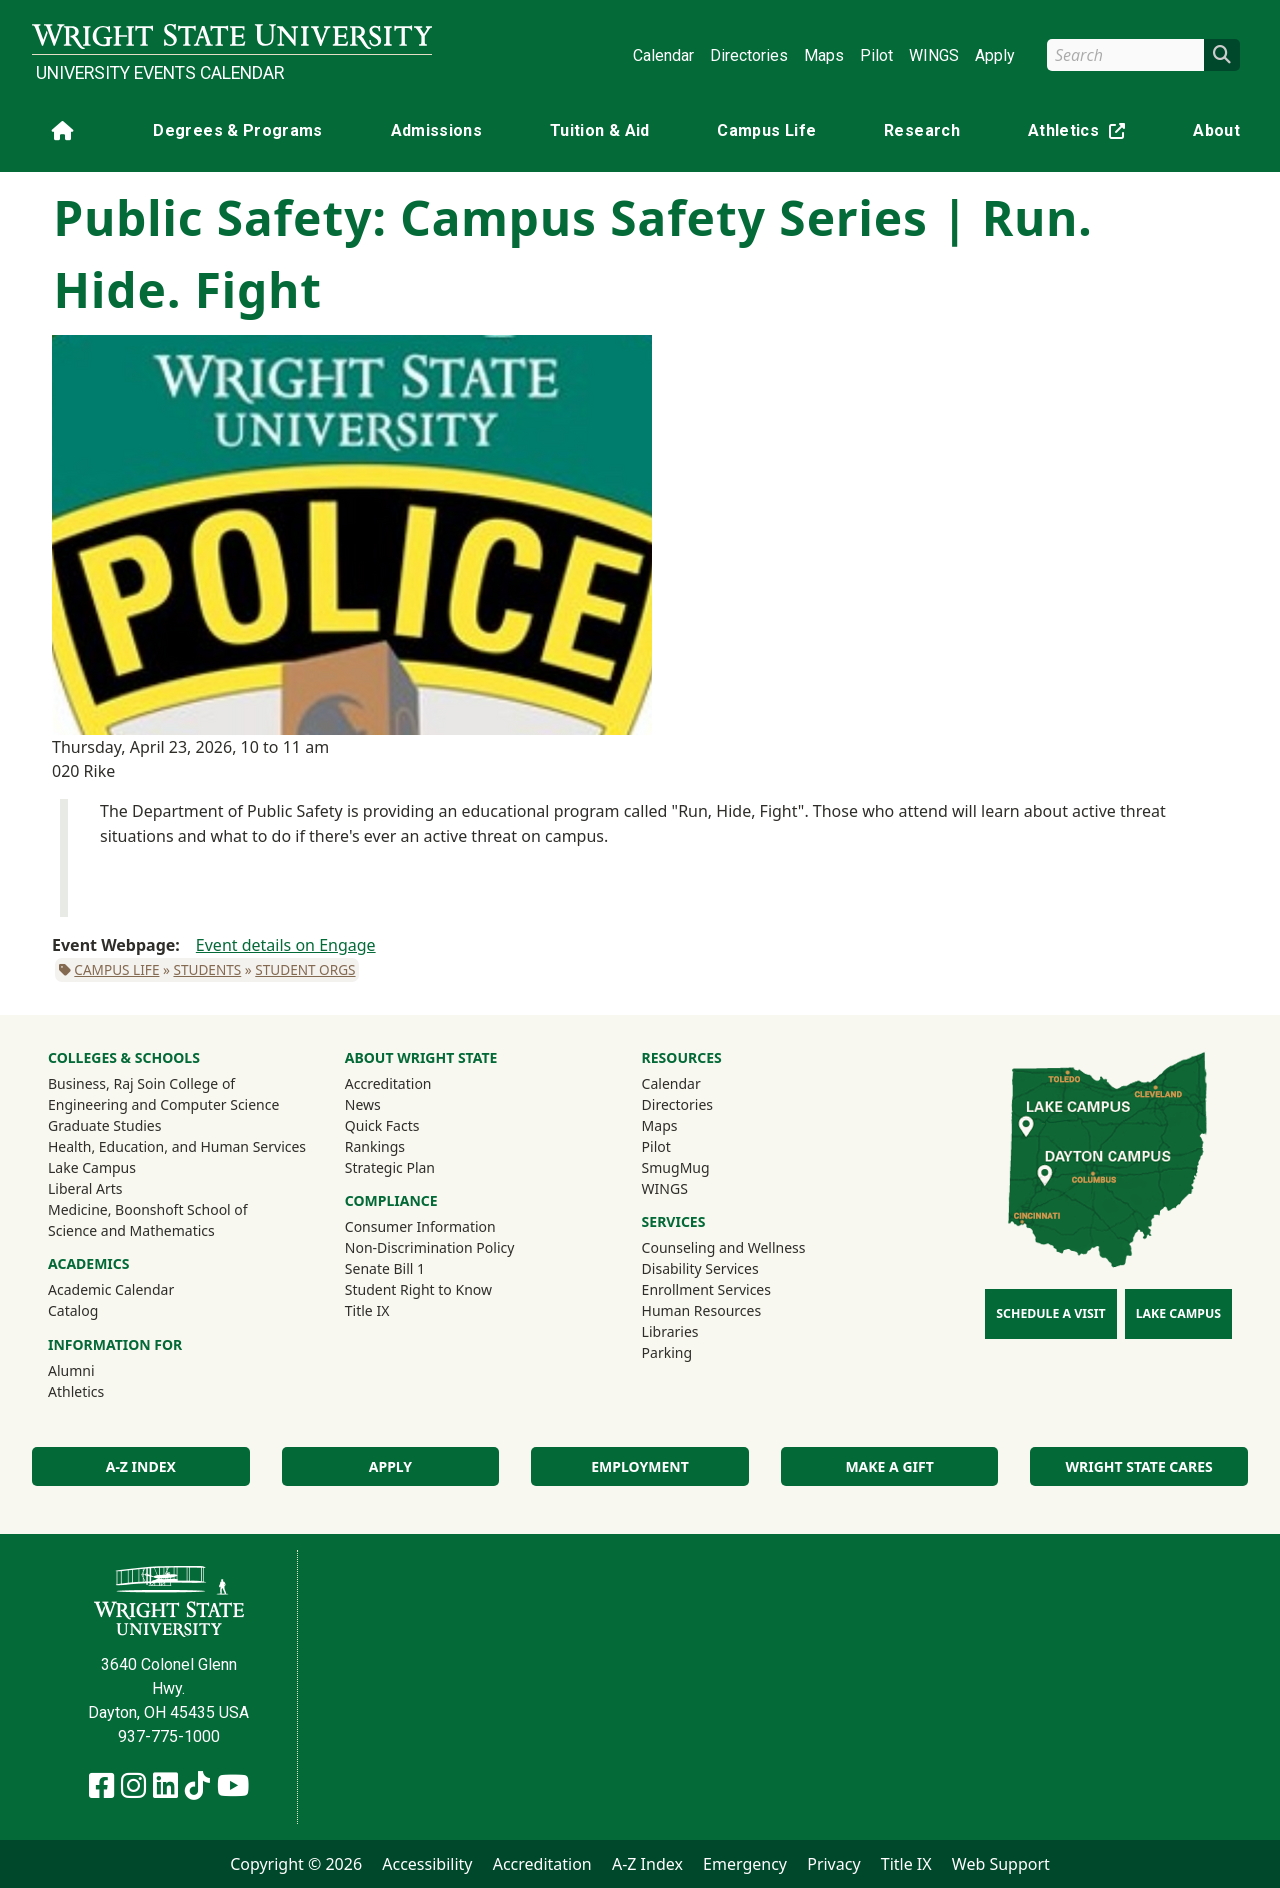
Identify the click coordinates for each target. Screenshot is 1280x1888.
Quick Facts (382, 1125)
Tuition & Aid (600, 130)
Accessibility (427, 1864)
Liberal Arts (85, 1188)
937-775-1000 (169, 1736)
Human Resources (702, 1310)
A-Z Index (141, 1466)
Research (922, 130)
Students (207, 969)
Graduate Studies (104, 1125)
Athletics (1081, 134)
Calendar (663, 55)
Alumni (98, 1370)
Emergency (745, 1864)
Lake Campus (92, 1167)
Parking (667, 1352)
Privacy (833, 1864)
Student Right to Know (418, 1289)
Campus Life (766, 130)
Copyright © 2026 (296, 1864)
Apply (995, 55)
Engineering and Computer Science (163, 1104)
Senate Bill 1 (385, 1268)
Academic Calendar (111, 1289)
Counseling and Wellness (724, 1247)
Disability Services (700, 1268)
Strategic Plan (390, 1167)
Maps (824, 55)
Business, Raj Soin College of (141, 1083)
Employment (639, 1466)
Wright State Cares (1139, 1466)
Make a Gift (889, 1466)
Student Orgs (305, 969)
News (363, 1104)
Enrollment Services (706, 1289)
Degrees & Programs (237, 130)
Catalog (73, 1310)
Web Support (1001, 1864)
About (1216, 130)
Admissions (437, 130)
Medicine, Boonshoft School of (148, 1209)
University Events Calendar (160, 73)
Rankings (375, 1146)
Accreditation (388, 1083)
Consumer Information (420, 1226)
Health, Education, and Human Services (177, 1146)
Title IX (367, 1310)
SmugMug (702, 1167)
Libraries (670, 1331)
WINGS (934, 55)
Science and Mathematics (131, 1230)
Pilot (876, 55)
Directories (749, 55)
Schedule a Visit (1050, 1313)
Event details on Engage (286, 945)
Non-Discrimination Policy (430, 1247)
